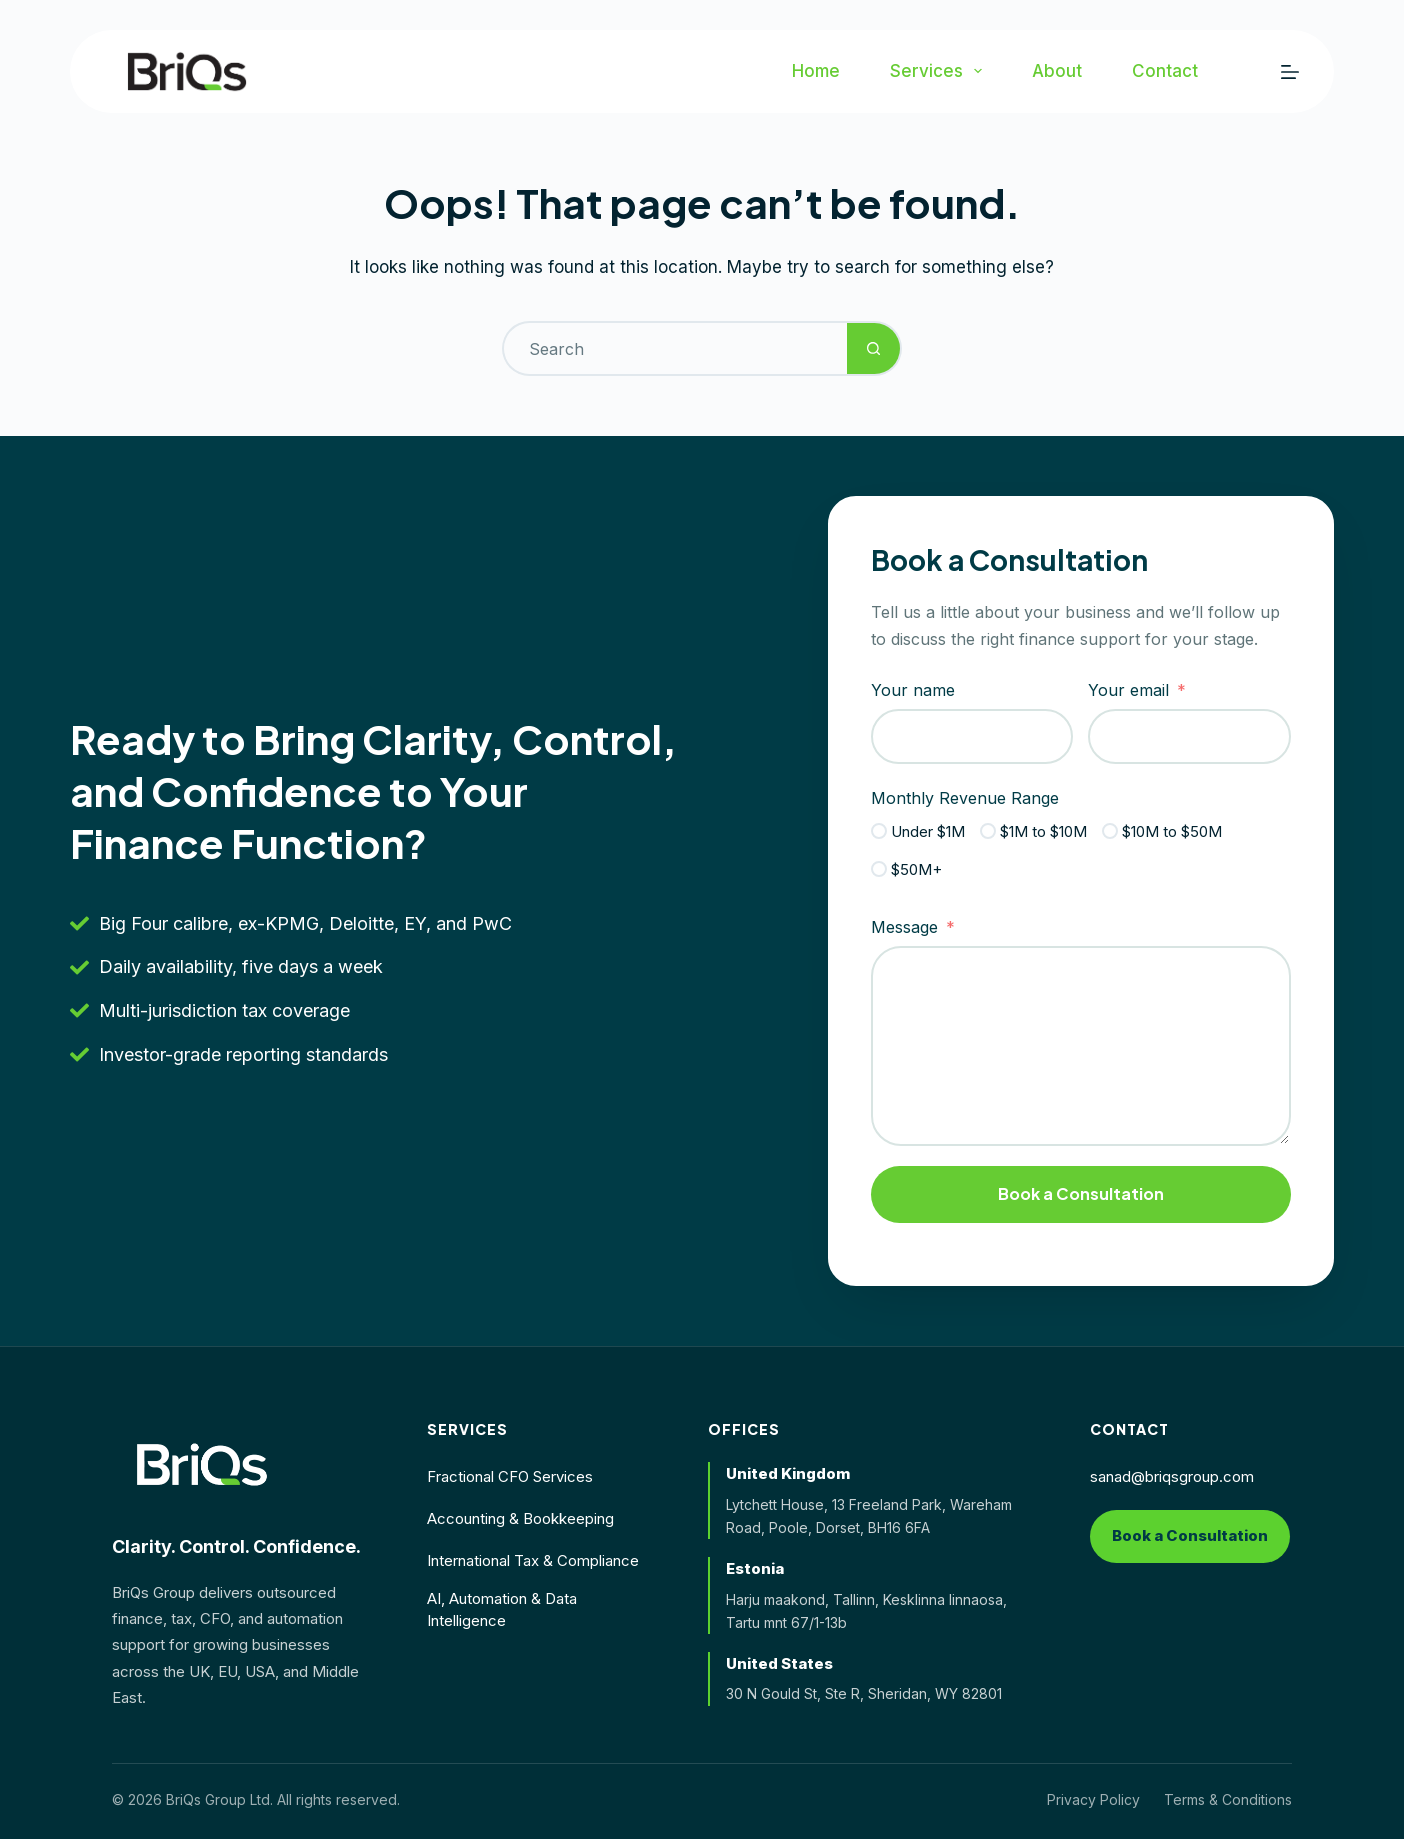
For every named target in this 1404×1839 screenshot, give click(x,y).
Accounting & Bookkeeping (520, 1518)
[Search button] (874, 348)
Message (904, 927)
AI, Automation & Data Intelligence (502, 1610)
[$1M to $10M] (988, 831)
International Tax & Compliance (533, 1560)
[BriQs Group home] (202, 1464)
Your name (913, 690)
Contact (1165, 71)
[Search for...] (674, 348)
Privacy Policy (1093, 1799)
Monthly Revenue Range (965, 798)
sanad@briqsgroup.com (1172, 1476)
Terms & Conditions (1228, 1799)
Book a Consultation (1081, 1193)
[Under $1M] (879, 831)
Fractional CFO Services (510, 1476)
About (1057, 71)
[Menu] (1290, 72)
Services (940, 71)
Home (816, 71)
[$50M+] (879, 869)
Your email (1128, 690)
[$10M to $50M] (1110, 831)
